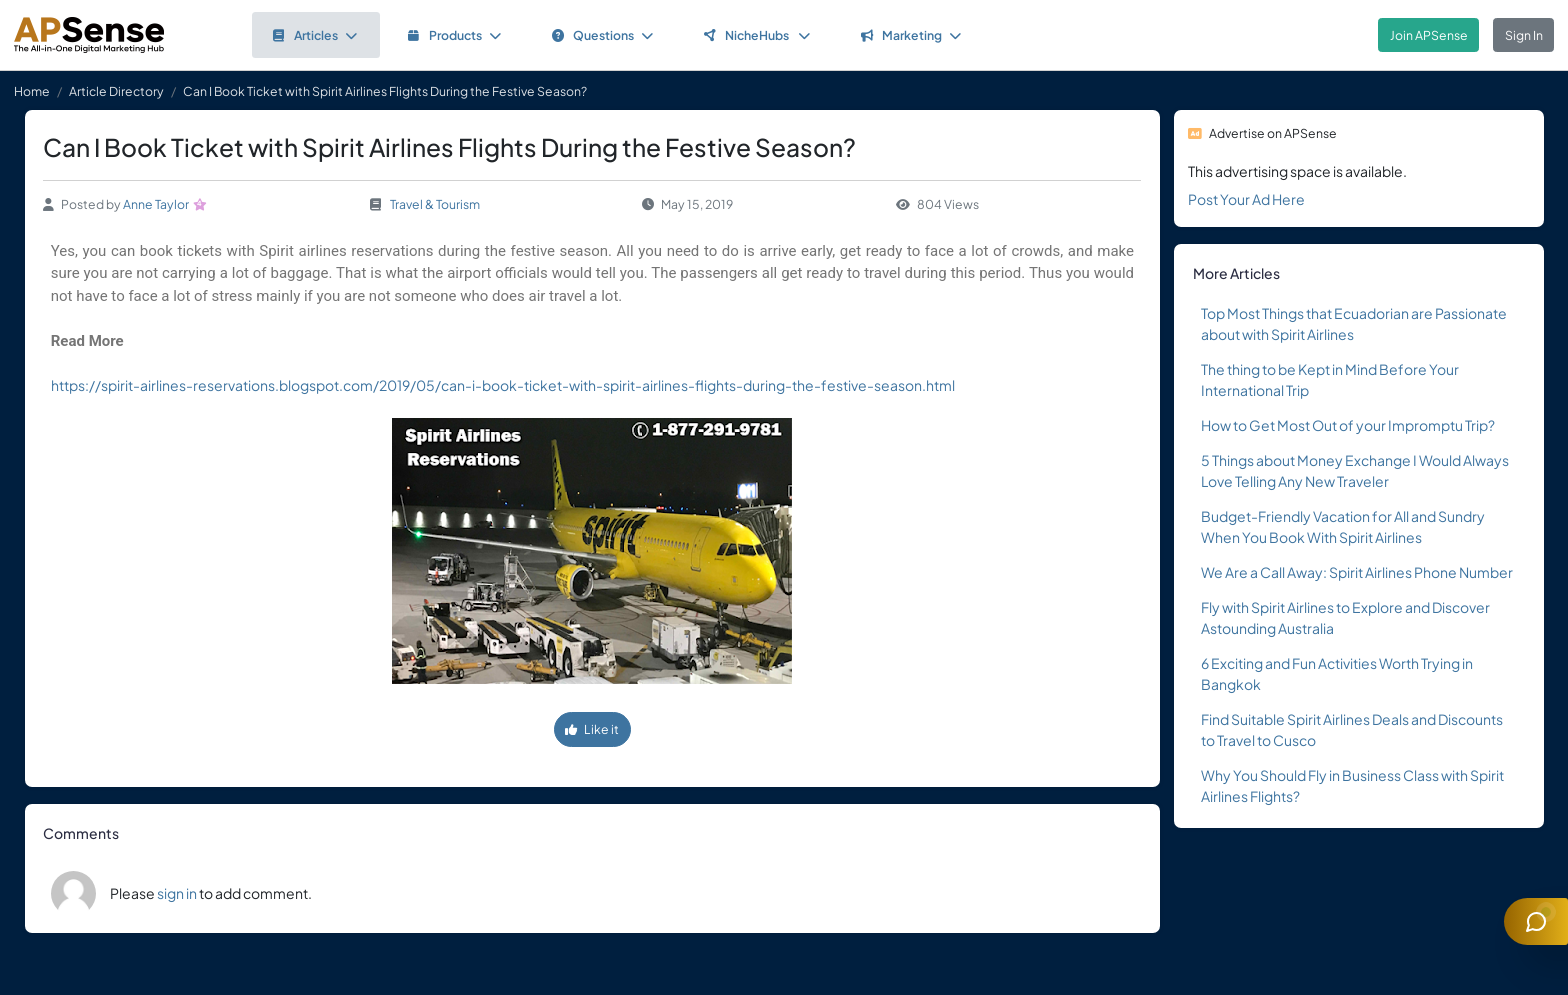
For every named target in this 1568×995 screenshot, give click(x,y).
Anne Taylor (156, 204)
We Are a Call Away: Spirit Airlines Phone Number (1357, 572)
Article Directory (116, 91)
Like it (592, 729)
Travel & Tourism (435, 204)
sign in (177, 893)
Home (32, 91)
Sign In (1524, 35)
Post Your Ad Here (1246, 199)
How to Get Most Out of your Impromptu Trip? (1348, 425)
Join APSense (1429, 35)
